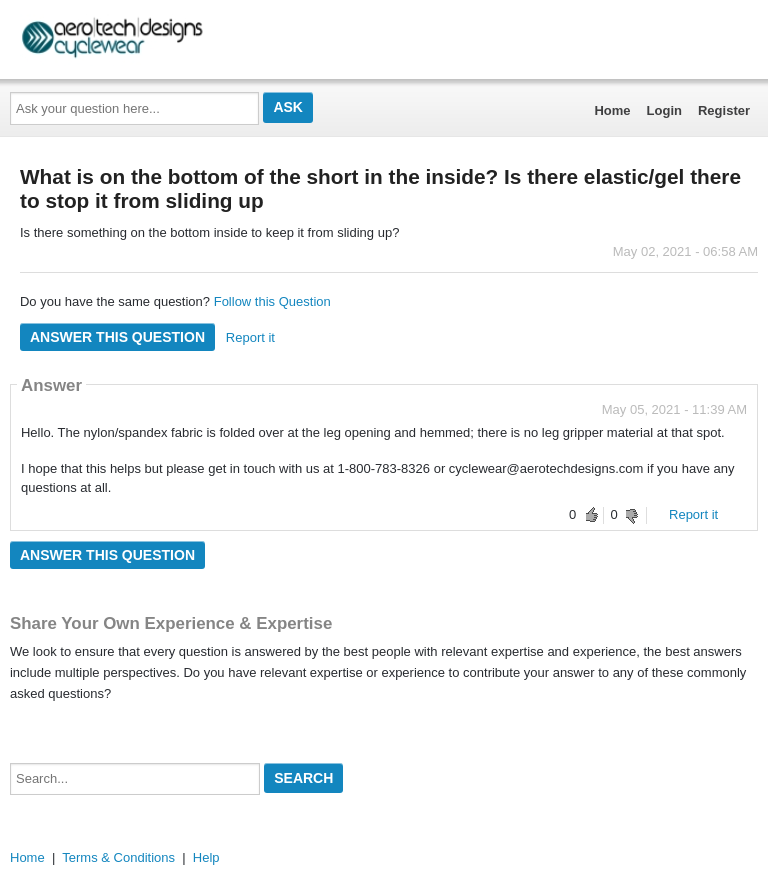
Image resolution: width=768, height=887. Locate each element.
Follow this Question (272, 301)
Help (206, 857)
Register (724, 110)
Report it (250, 337)
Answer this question (117, 337)
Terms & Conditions (118, 857)
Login (664, 110)
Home (612, 110)
